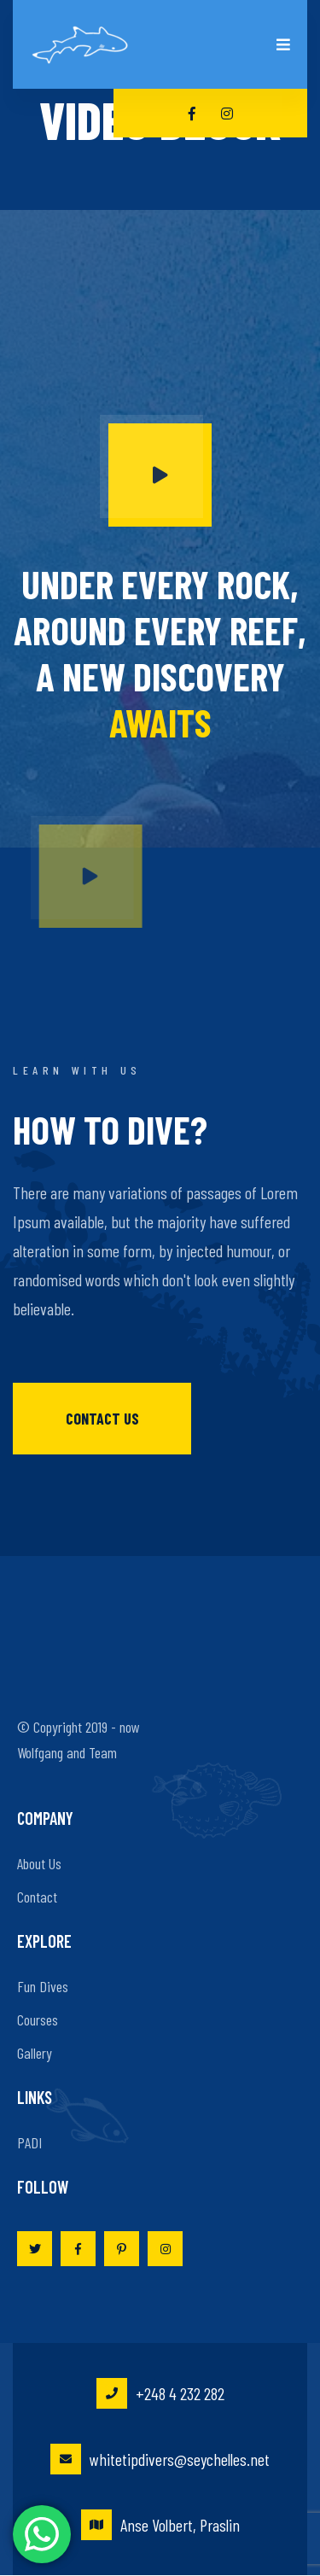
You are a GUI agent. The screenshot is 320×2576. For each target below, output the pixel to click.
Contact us (102, 1418)
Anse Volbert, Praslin (160, 2524)
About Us (39, 1863)
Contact (37, 1896)
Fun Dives (42, 1986)
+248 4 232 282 (160, 2393)
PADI (29, 2142)
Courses (37, 2019)
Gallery (34, 2052)
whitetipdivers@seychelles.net (160, 2459)
